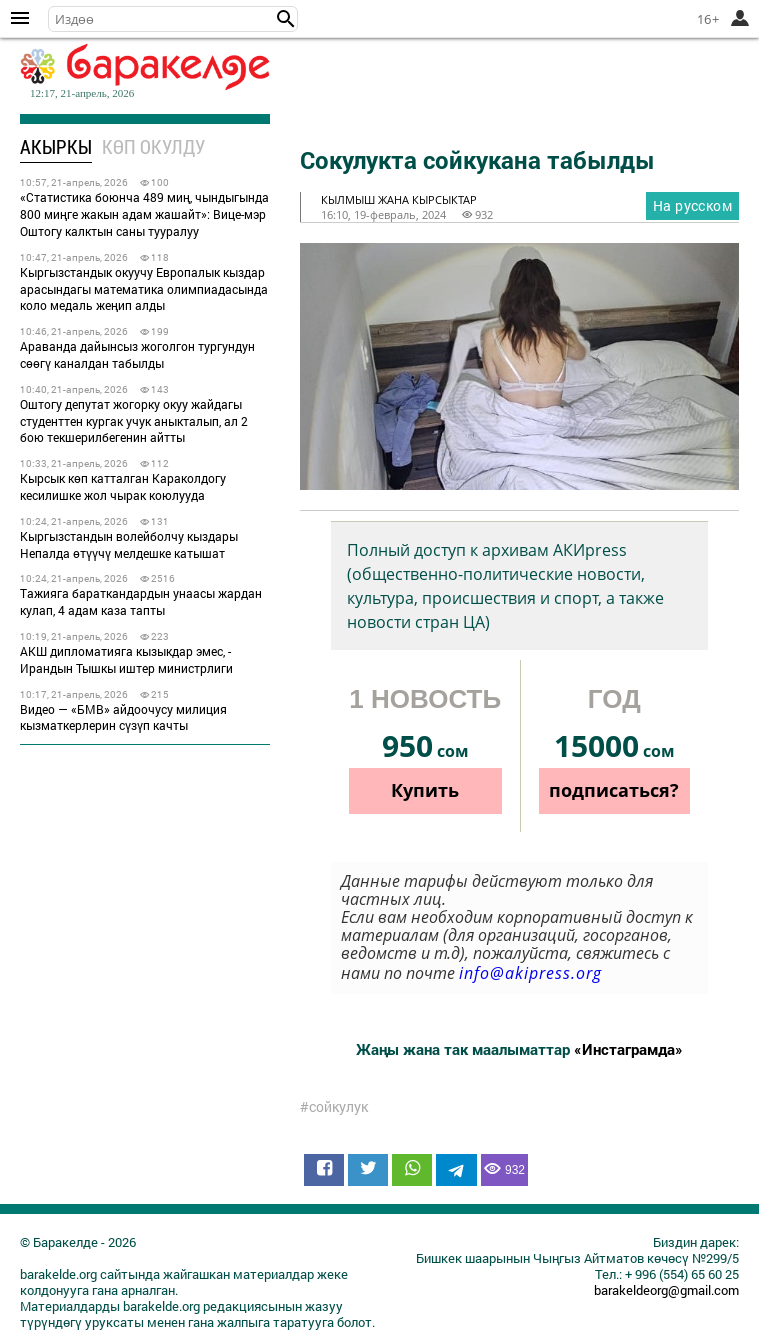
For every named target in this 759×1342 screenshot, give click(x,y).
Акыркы (56, 146)
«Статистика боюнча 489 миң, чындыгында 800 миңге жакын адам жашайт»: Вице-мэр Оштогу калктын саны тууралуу (144, 214)
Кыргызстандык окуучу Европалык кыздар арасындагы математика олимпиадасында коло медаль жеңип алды (144, 289)
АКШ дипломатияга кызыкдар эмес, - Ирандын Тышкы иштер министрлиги (126, 659)
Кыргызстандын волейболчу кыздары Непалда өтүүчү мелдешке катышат (129, 544)
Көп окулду (153, 146)
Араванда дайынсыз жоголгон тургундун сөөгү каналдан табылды (137, 354)
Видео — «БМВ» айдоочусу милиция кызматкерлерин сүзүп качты (123, 717)
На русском (692, 205)
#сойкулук (334, 1107)
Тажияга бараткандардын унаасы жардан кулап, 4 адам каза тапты (141, 601)
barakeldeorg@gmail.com (666, 1290)
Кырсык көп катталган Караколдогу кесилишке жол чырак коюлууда (123, 486)
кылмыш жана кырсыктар (399, 199)
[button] (286, 19)
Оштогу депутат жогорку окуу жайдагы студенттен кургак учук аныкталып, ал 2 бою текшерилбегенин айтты (134, 421)
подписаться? (614, 790)
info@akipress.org (530, 973)
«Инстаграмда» (628, 1049)
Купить (425, 790)
